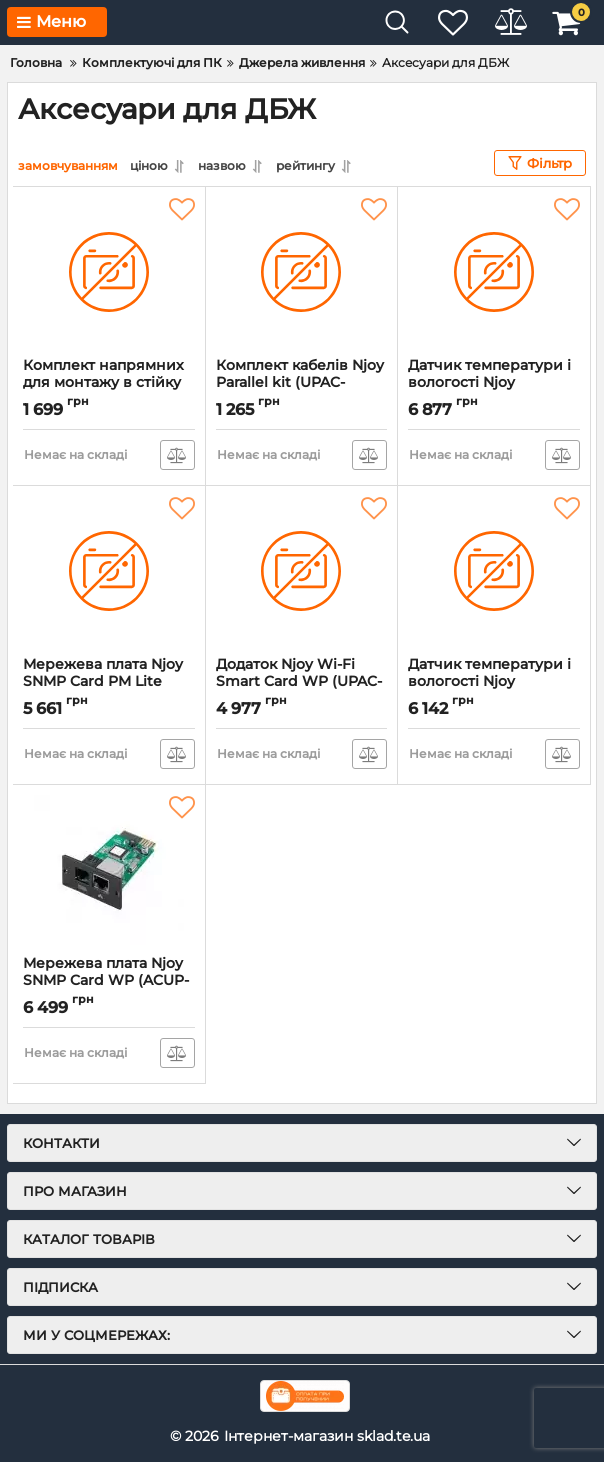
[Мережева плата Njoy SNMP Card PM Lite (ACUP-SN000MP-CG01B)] (109, 571)
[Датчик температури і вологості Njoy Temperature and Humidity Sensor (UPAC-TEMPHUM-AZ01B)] (494, 571)
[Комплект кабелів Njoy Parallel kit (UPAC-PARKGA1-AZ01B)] (302, 272)
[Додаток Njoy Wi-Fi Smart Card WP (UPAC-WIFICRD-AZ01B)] (302, 571)
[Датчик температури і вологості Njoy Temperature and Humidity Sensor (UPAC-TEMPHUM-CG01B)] (494, 272)
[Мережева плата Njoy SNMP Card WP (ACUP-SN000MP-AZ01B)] (109, 870)
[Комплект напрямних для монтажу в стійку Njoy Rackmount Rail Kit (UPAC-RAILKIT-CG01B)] (109, 272)
